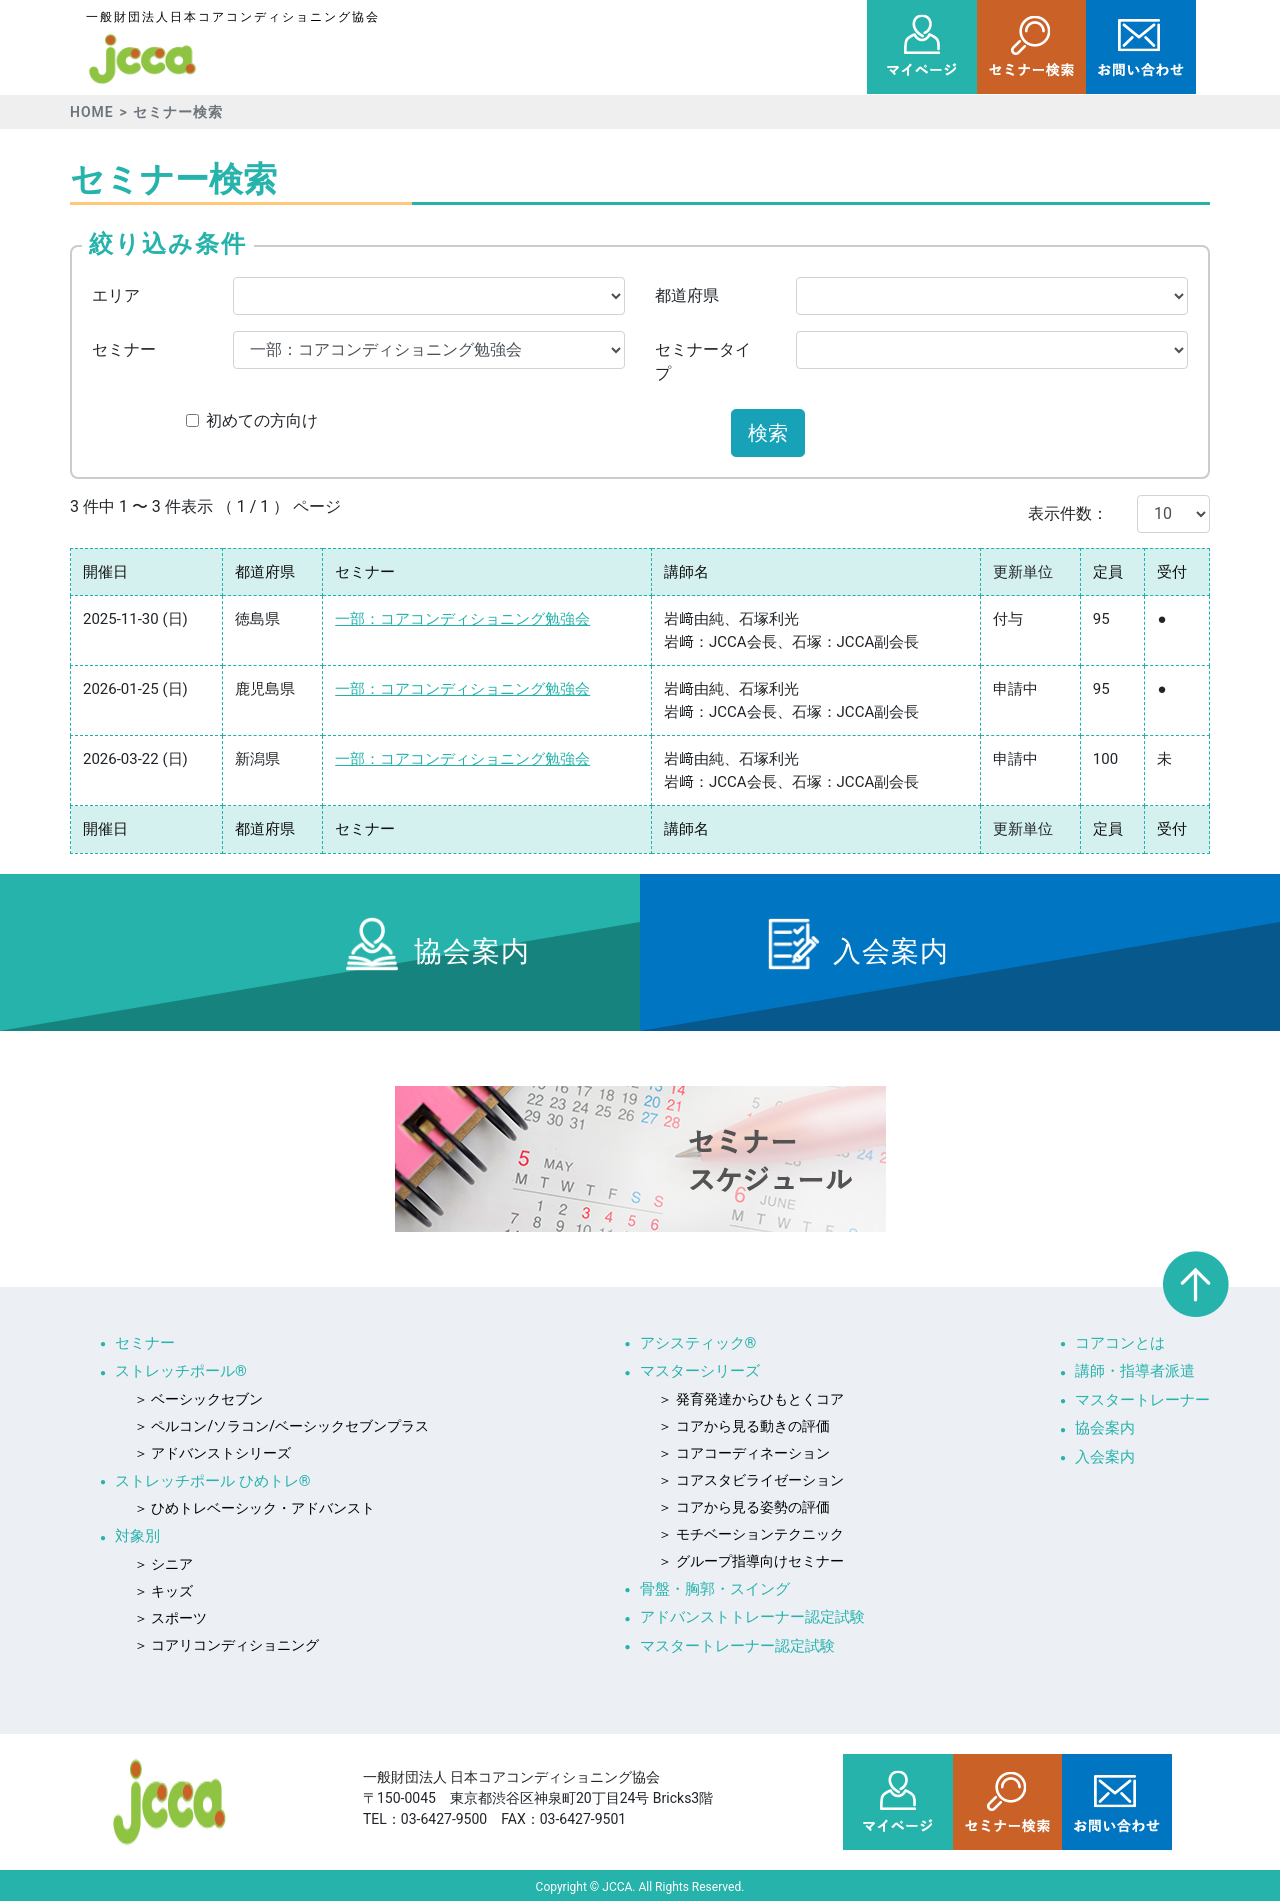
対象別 (137, 1536)
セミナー (124, 349)
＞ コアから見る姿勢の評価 (743, 1507)
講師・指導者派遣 (1135, 1371)
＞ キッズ (163, 1591)
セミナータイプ (703, 361)
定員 (1108, 572)
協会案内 (1105, 1428)
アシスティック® (698, 1343)
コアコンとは (1120, 1343)
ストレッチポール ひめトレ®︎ (213, 1481)
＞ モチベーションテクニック (750, 1534)
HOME (92, 112)
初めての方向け (262, 420)
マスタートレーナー (1142, 1400)
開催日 (105, 572)
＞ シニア (163, 1564)
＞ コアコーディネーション (743, 1453)
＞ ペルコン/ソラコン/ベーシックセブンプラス (281, 1426)
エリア (116, 295)
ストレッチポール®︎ (181, 1371)
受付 (1172, 572)
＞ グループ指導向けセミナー (750, 1561)
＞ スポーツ (170, 1618)
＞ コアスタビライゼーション (750, 1480)
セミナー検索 (178, 112)
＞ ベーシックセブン (198, 1399)
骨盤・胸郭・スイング (715, 1589)
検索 (768, 433)
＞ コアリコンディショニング (226, 1645)
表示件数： (1068, 513)
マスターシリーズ (700, 1371)
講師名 (686, 572)
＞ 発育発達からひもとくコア (750, 1399)
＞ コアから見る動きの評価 (743, 1426)
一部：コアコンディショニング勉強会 (462, 619)
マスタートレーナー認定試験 (737, 1646)
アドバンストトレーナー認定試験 (752, 1617)
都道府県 (687, 295)
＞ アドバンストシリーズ (212, 1453)
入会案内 (1105, 1457)
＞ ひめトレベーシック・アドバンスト (254, 1508)
